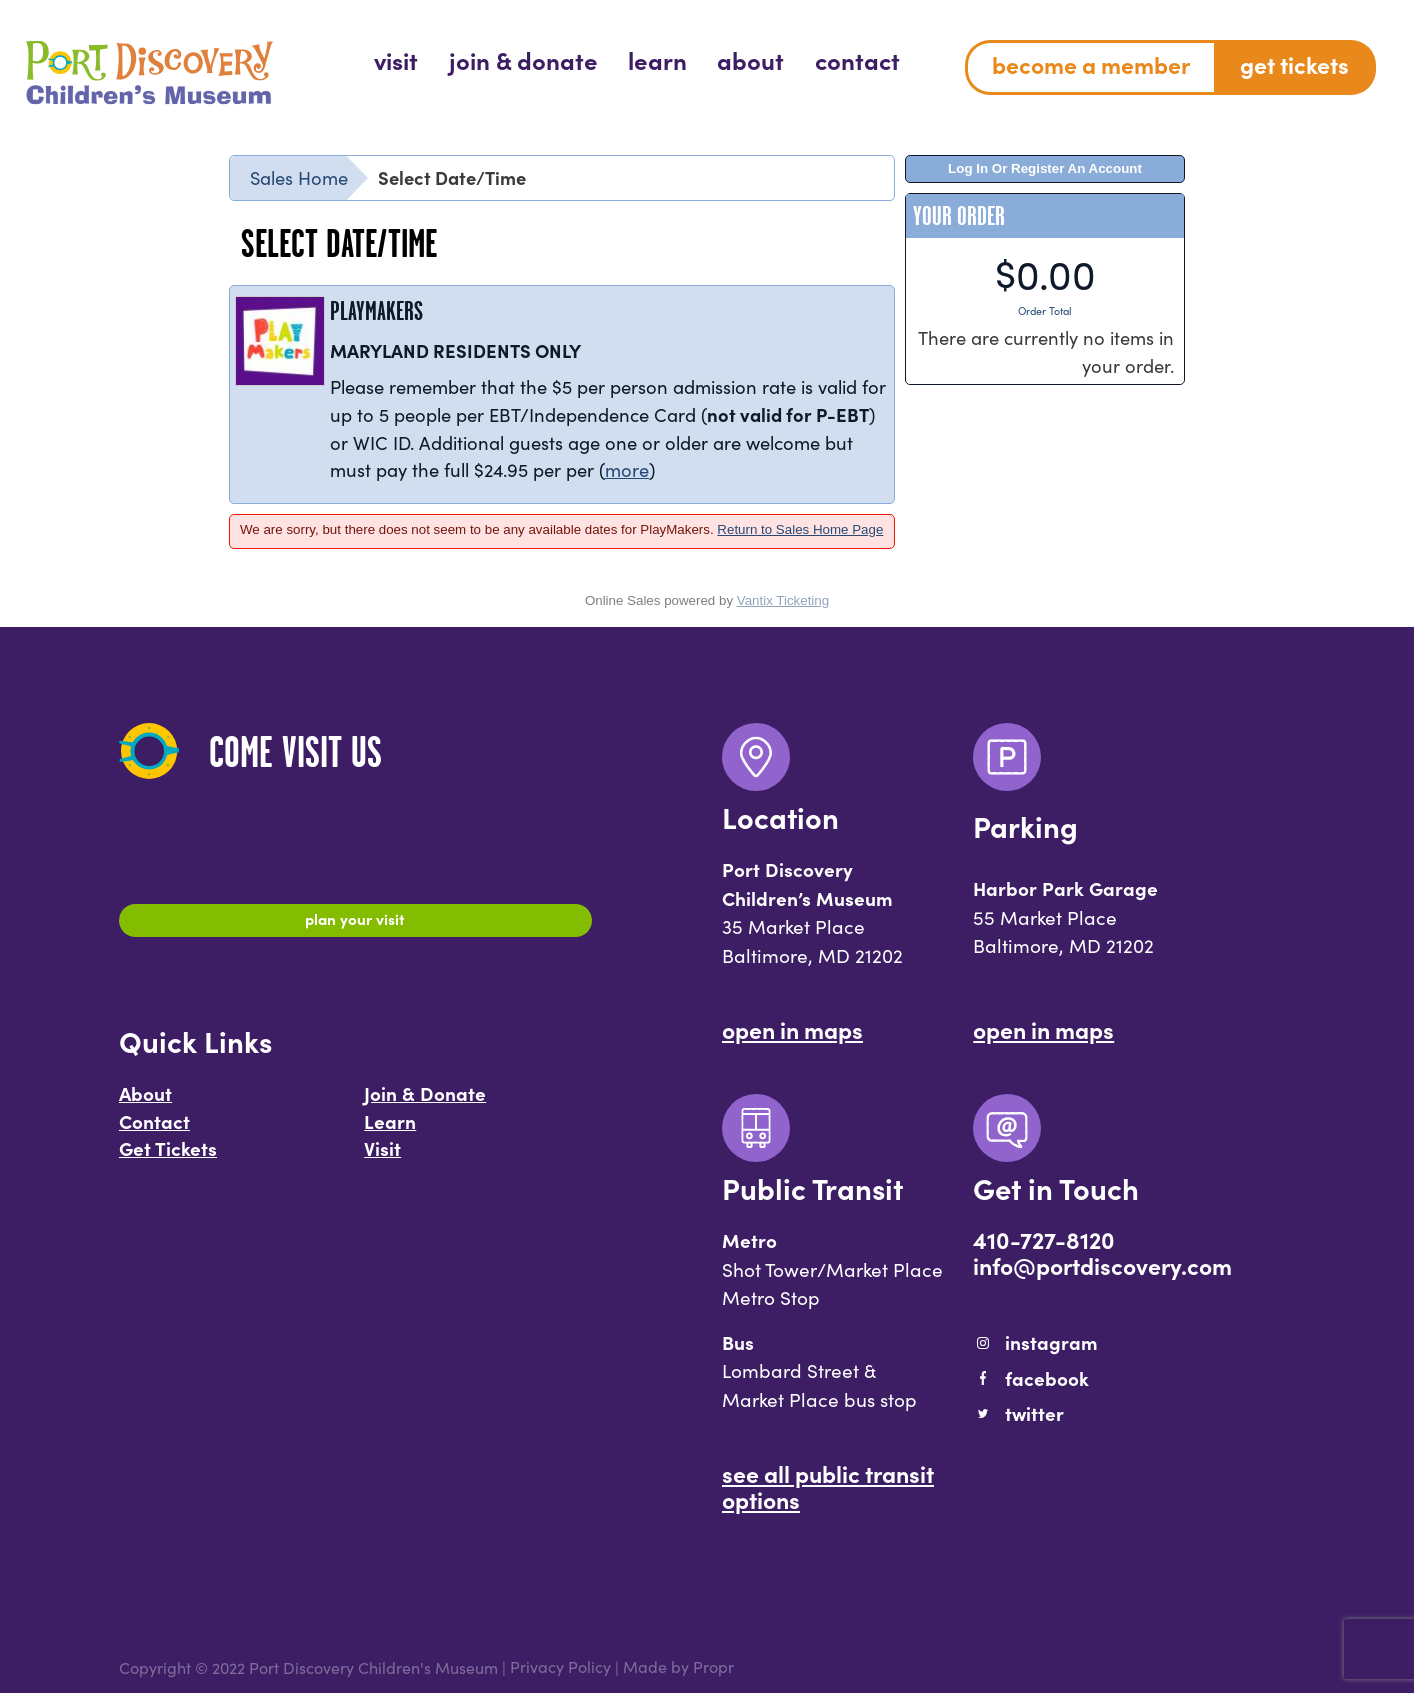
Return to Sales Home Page (800, 529)
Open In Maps (792, 1029)
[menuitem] (396, 59)
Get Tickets (168, 1158)
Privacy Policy (560, 1667)
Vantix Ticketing (783, 600)
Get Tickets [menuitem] (1294, 64)
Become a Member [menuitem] (1091, 64)
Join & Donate (425, 1103)
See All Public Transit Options (828, 1486)
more (627, 469)
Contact (154, 1130)
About (145, 1103)
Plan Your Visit (355, 923)
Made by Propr (678, 1667)
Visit (382, 1158)
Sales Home (299, 177)
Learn (390, 1130)
